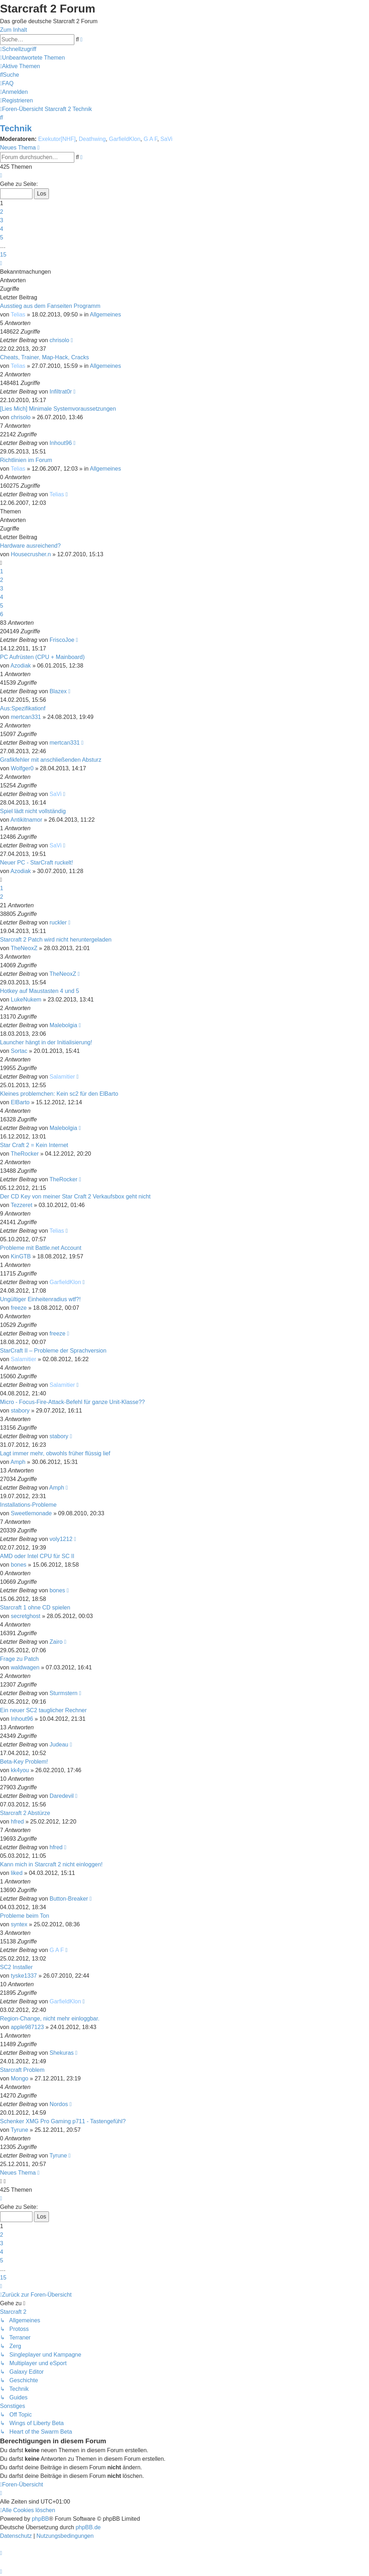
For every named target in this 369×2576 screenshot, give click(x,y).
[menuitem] (32, 58)
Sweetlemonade (31, 1513)
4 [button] (1, 229)
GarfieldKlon (124, 139)
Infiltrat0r (61, 392)
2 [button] (1, 212)
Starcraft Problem (22, 2070)
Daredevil (62, 1796)
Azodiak (20, 666)
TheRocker (25, 1154)
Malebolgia (63, 1025)
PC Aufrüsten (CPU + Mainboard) (42, 657)
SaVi (166, 139)
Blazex (58, 691)
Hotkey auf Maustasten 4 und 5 (39, 991)
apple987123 (27, 2027)
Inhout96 (61, 443)
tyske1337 (24, 1976)
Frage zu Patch (19, 1659)
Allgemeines (105, 314)
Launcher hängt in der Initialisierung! (46, 1042)
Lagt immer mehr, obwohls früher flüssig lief (55, 1453)
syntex (19, 1924)
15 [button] (3, 255)
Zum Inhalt (13, 30)
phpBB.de (88, 2527)
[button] (1, 175)
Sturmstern (64, 1693)
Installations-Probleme (28, 1505)
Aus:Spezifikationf (22, 708)
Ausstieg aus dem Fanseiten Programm (50, 306)
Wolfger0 (22, 768)
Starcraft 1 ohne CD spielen (35, 1607)
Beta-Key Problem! (24, 1762)
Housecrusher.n (31, 554)
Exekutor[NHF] (57, 139)
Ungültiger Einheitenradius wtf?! (40, 1299)
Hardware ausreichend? (30, 546)
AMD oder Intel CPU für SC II (37, 1556)
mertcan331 (26, 717)
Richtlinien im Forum (26, 460)
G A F (150, 139)
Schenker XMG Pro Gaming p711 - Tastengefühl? (63, 2121)
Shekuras (62, 2053)
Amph (17, 1462)
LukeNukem (26, 1000)
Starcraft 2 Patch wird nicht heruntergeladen (55, 940)
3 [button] (1, 220)
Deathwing (92, 139)
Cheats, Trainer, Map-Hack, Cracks (44, 357)
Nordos (59, 2104)
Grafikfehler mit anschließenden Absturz (50, 760)
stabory (20, 1411)
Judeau (59, 1744)
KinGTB (21, 1256)
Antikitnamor (26, 820)
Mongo (19, 2078)
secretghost (25, 1616)
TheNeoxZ (24, 948)
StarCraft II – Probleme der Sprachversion (53, 1351)
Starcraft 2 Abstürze (25, 1813)
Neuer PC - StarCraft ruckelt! (36, 862)
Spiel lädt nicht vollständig (33, 811)
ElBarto (20, 1102)
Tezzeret (21, 1205)
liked (17, 1873)
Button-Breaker (69, 1899)
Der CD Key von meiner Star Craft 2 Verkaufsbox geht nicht (75, 1196)
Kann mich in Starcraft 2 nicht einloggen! (51, 1864)
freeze (18, 1308)
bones (18, 1565)
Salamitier (62, 1077)
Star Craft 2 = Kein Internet (34, 1145)
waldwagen (25, 1667)
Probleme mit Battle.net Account (40, 1248)
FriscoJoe (62, 640)
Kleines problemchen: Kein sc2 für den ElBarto (59, 1094)
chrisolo (59, 340)
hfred (17, 1822)
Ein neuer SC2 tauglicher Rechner (43, 1710)
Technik (16, 128)
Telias (18, 314)
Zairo (56, 1642)
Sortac (19, 1051)
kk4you (20, 1770)
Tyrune (19, 2130)
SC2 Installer (16, 1967)
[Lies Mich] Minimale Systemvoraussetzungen (58, 409)
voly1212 (61, 1539)
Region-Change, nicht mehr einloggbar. (49, 2018)
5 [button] (1, 237)
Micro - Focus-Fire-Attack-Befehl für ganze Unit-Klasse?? (72, 1402)
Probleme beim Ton (24, 1916)
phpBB (40, 2519)
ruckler (58, 922)
